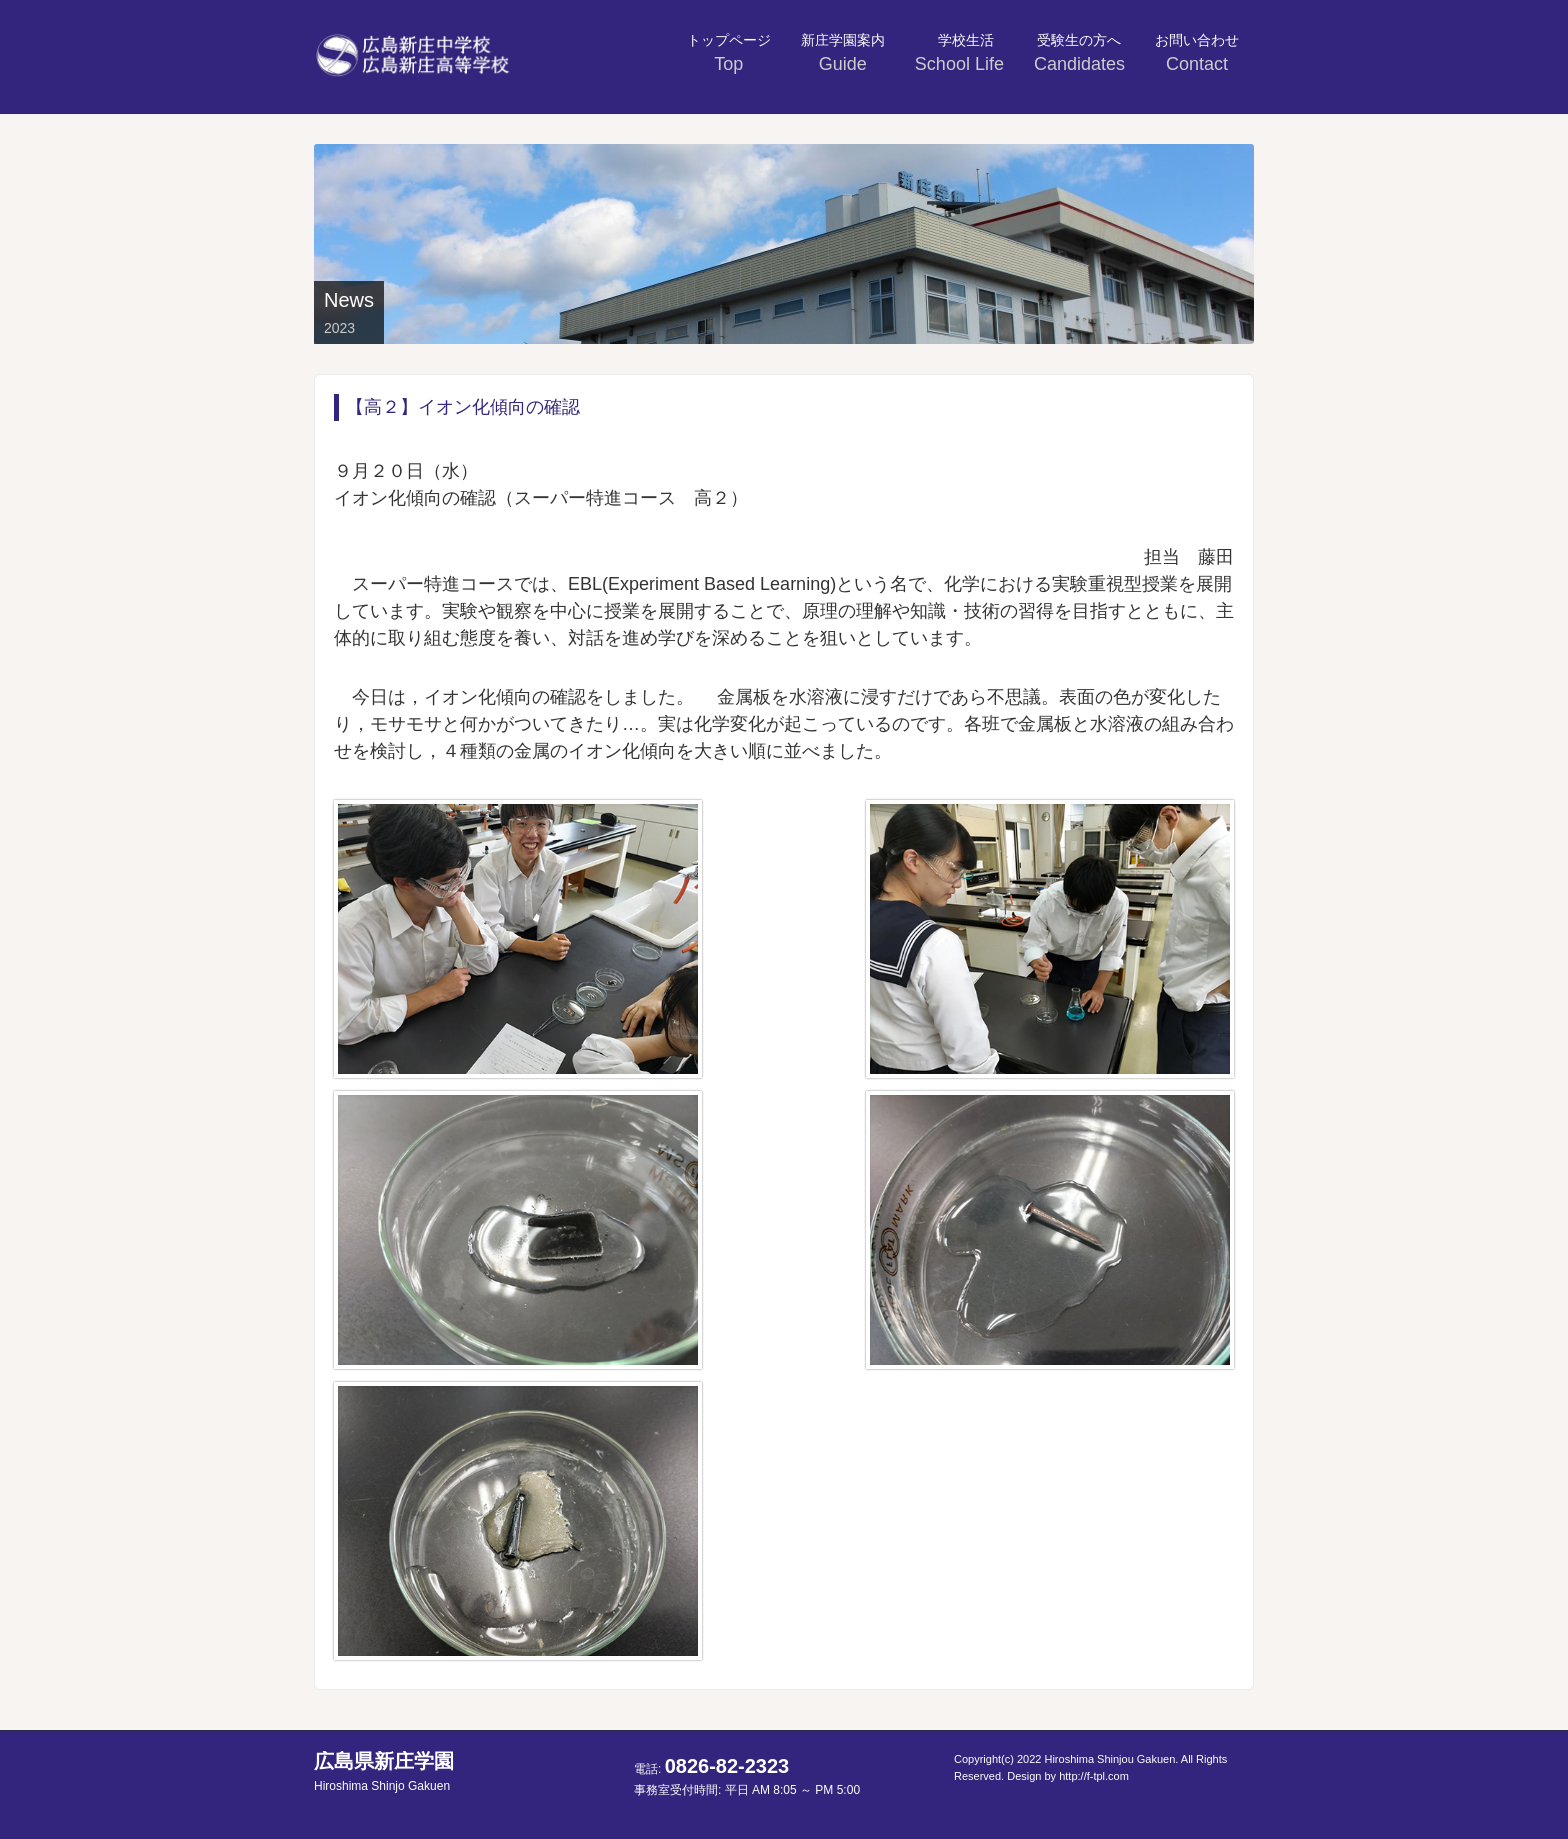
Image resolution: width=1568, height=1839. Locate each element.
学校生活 (962, 53)
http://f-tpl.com (1094, 1776)
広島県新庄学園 (384, 1771)
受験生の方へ (1079, 53)
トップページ (729, 53)
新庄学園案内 (843, 53)
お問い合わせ (1197, 53)
